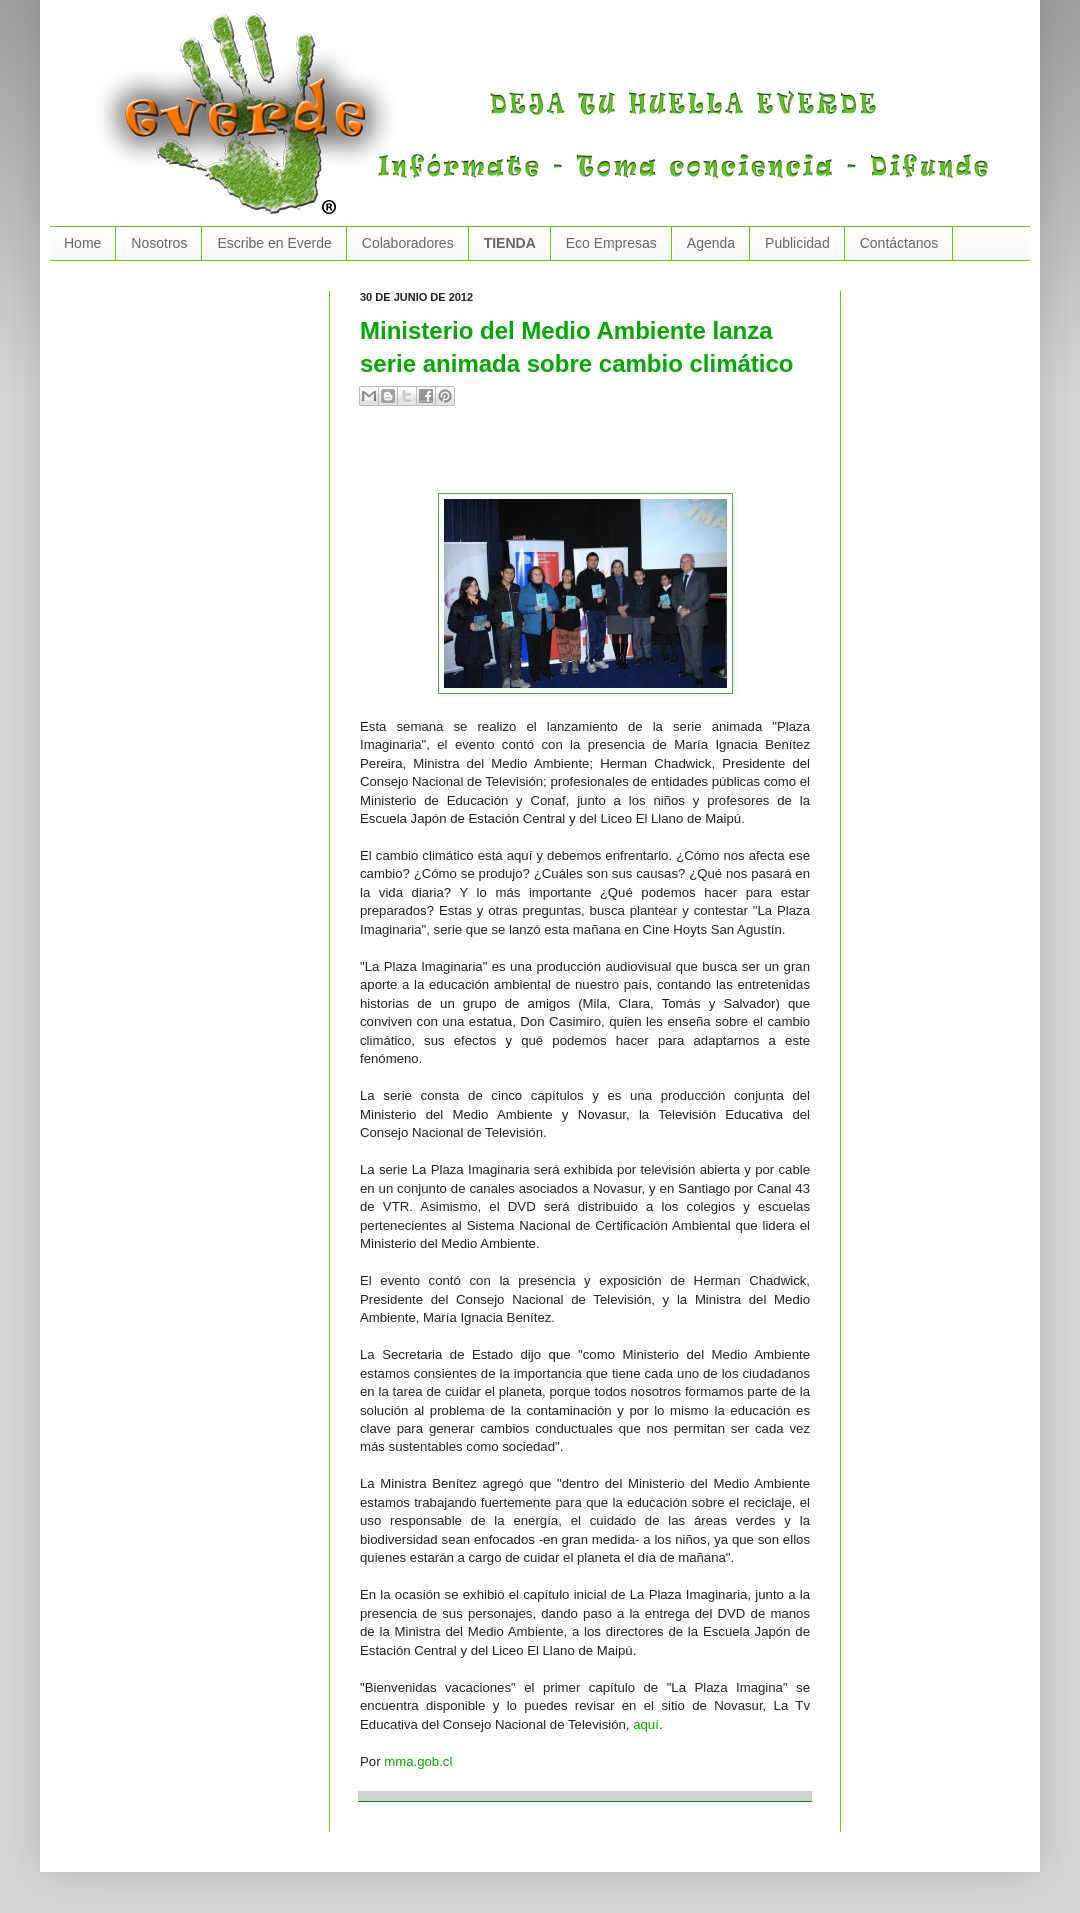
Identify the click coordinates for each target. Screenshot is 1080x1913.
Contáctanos (899, 243)
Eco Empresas (611, 243)
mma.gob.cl (418, 1761)
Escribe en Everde (274, 243)
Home (82, 243)
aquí (646, 1724)
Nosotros (159, 243)
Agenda (711, 243)
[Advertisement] (594, 458)
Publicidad (797, 243)
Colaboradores (408, 243)
